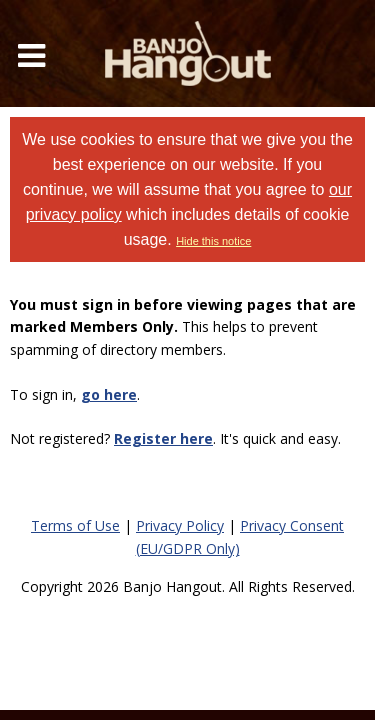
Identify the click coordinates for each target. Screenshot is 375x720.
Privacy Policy (180, 525)
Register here (163, 438)
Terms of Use (75, 525)
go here (109, 394)
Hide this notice (213, 241)
